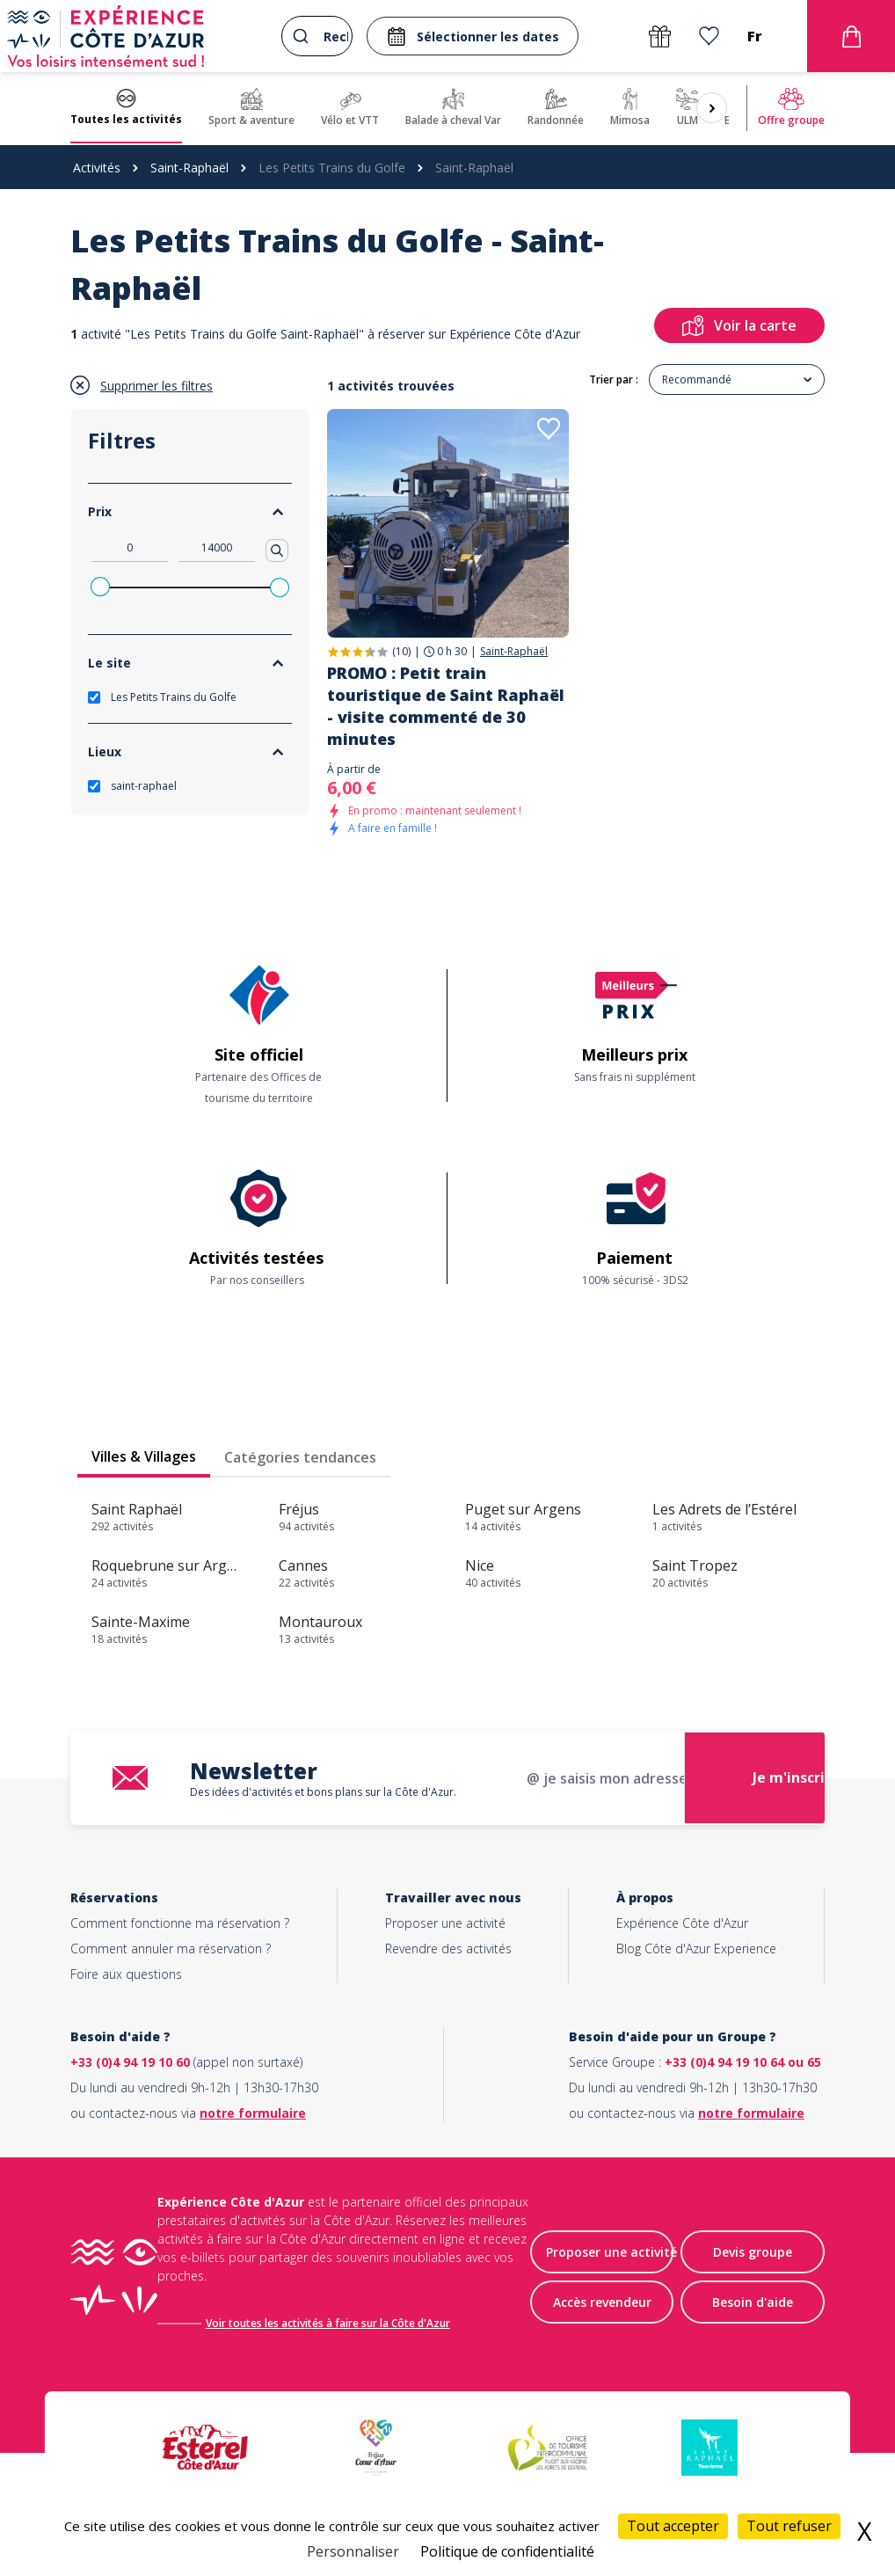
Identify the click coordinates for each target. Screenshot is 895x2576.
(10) (401, 651)
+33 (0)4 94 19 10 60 (130, 2062)
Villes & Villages (143, 1456)
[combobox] (316, 36)
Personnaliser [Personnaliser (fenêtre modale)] (353, 2551)
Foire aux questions (126, 1974)
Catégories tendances (300, 1457)
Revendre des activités (448, 1948)
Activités (96, 167)
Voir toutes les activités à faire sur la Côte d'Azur (329, 2323)
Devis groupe (752, 2252)
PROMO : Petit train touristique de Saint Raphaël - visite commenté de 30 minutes (445, 705)
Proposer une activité (445, 1923)
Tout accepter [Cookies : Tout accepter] (673, 2526)
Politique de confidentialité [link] (507, 2551)
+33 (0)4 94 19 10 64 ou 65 (743, 2062)
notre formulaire (253, 2113)
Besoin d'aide (752, 2303)
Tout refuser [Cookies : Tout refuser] (789, 2526)
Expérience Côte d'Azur (682, 1923)
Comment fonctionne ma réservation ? (179, 1923)
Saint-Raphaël (189, 167)
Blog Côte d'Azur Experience (696, 1948)
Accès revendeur (602, 2303)
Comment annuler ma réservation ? (170, 1948)
